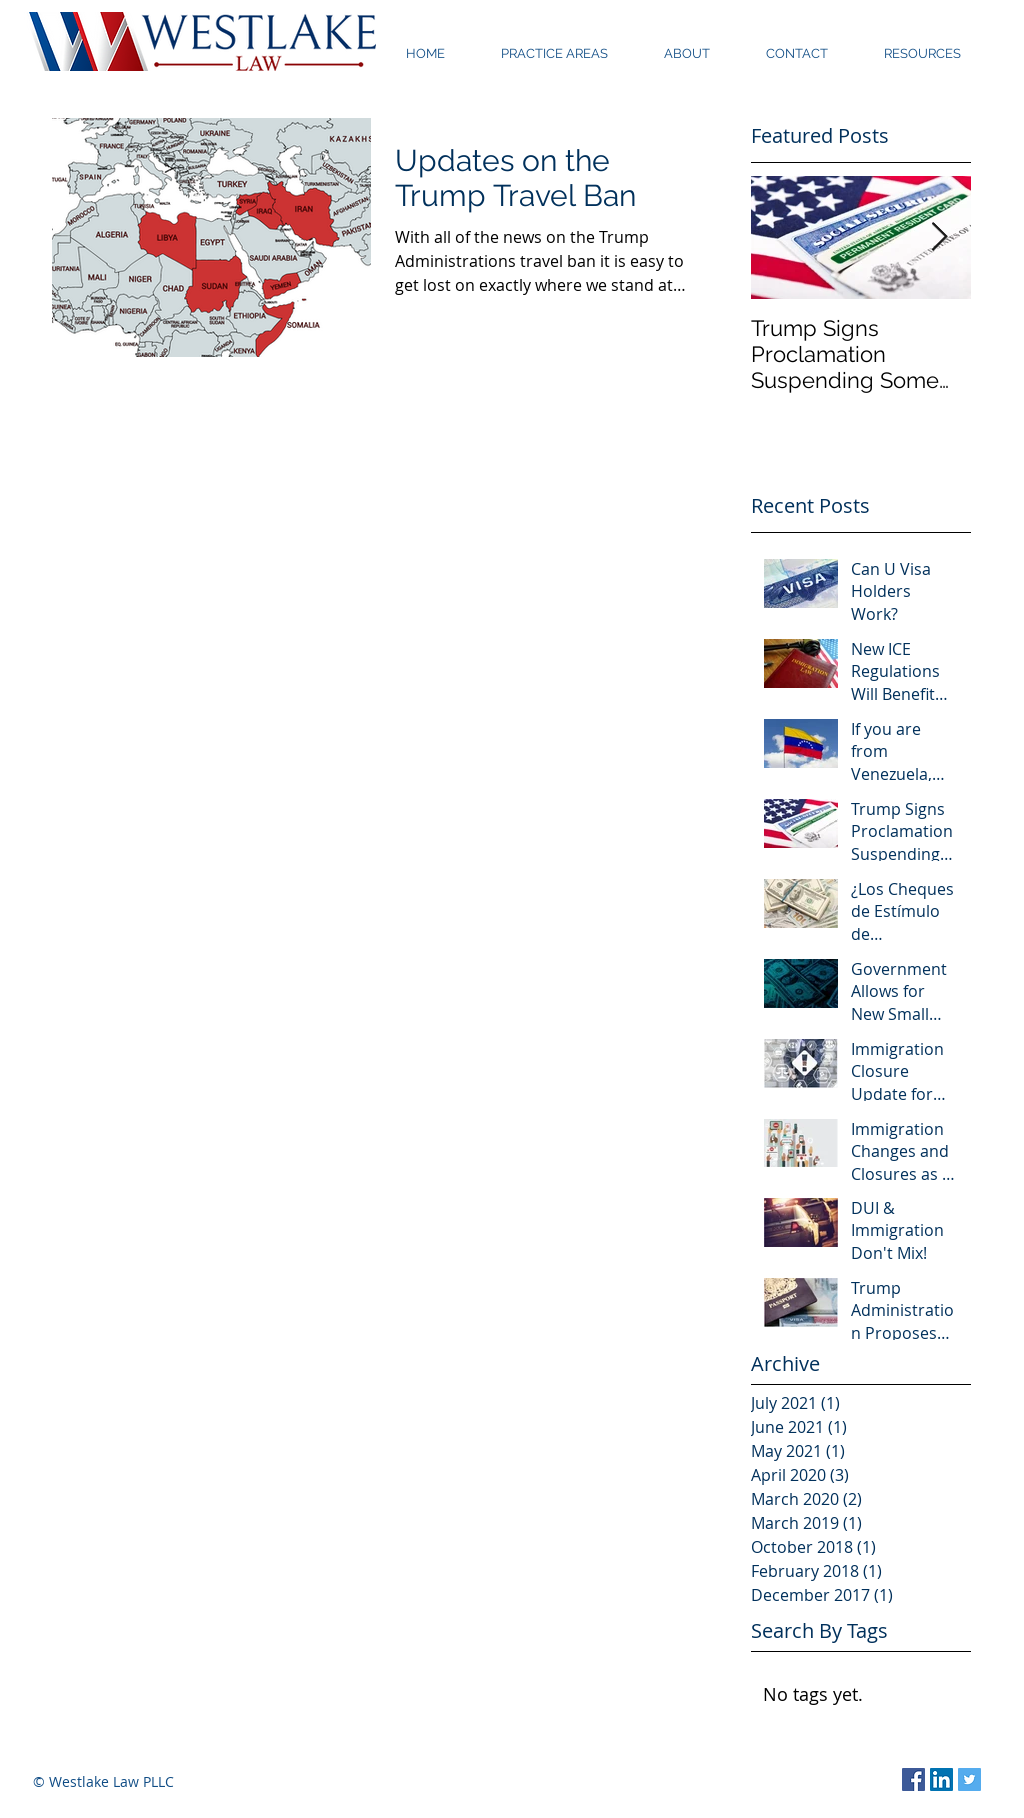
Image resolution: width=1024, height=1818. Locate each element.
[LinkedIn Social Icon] (941, 1779)
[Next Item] (939, 237)
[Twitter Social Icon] (969, 1779)
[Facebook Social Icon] (913, 1779)
